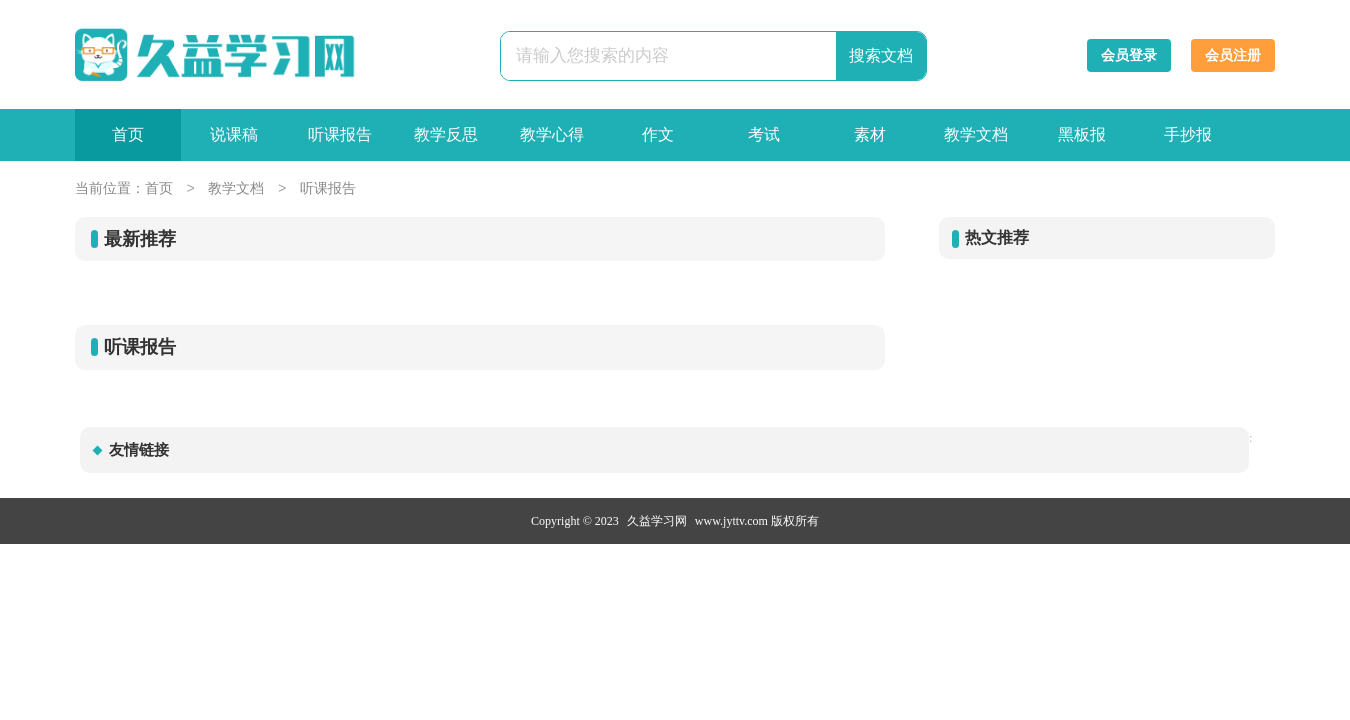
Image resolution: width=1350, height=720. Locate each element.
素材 (870, 134)
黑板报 (1082, 134)
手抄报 (1188, 134)
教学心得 (552, 134)
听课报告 (340, 134)
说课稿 (234, 134)
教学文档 (976, 134)
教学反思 (446, 134)
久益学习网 (657, 521)
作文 (658, 134)
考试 (764, 134)
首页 (128, 134)
